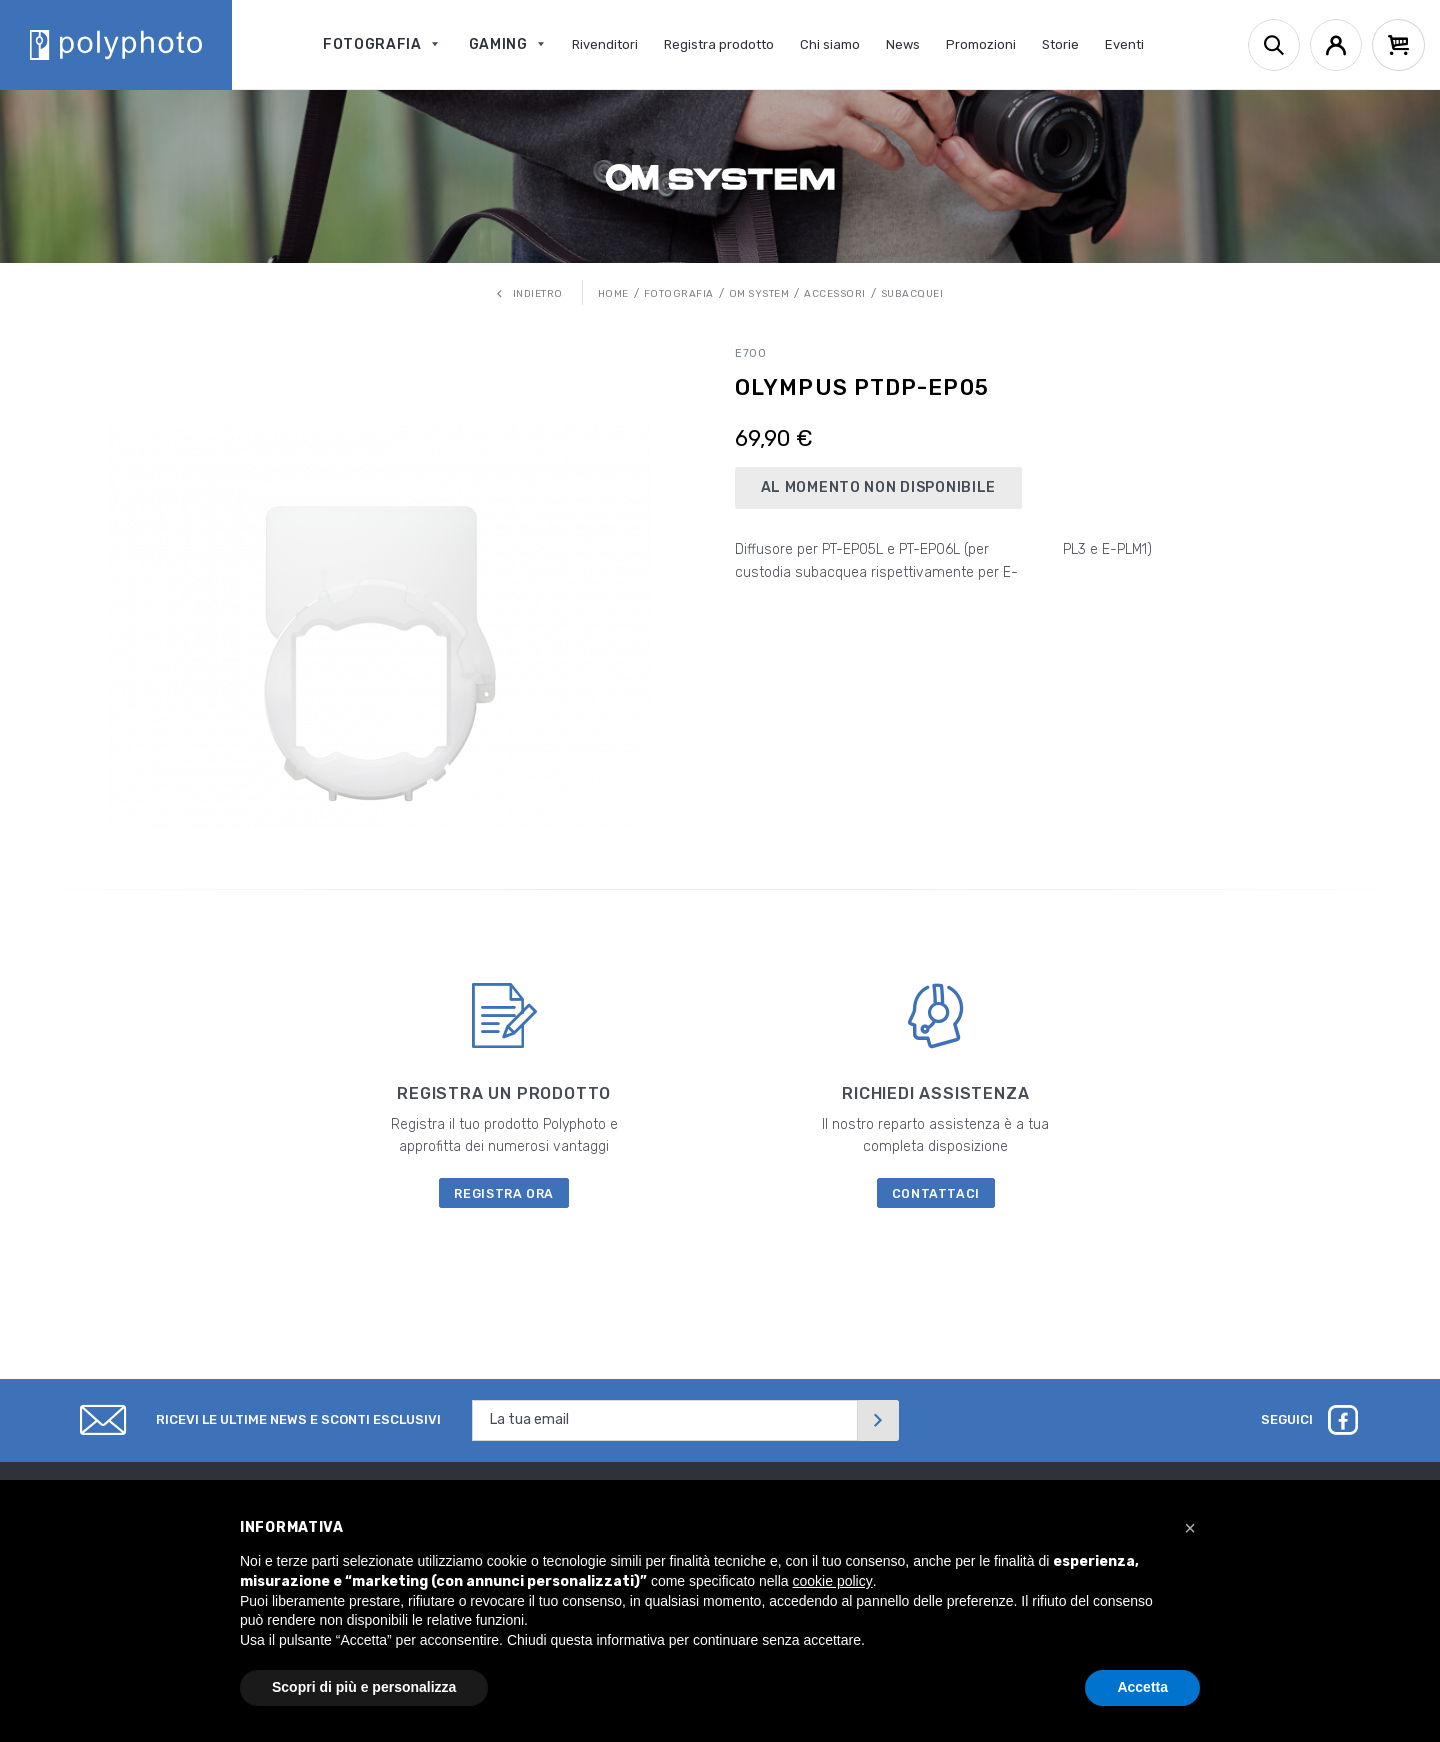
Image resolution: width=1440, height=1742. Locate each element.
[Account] (1336, 45)
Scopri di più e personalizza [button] (364, 1687)
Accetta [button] (1142, 1687)
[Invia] (878, 1420)
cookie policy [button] (833, 1581)
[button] (1190, 1528)
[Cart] (1398, 45)
